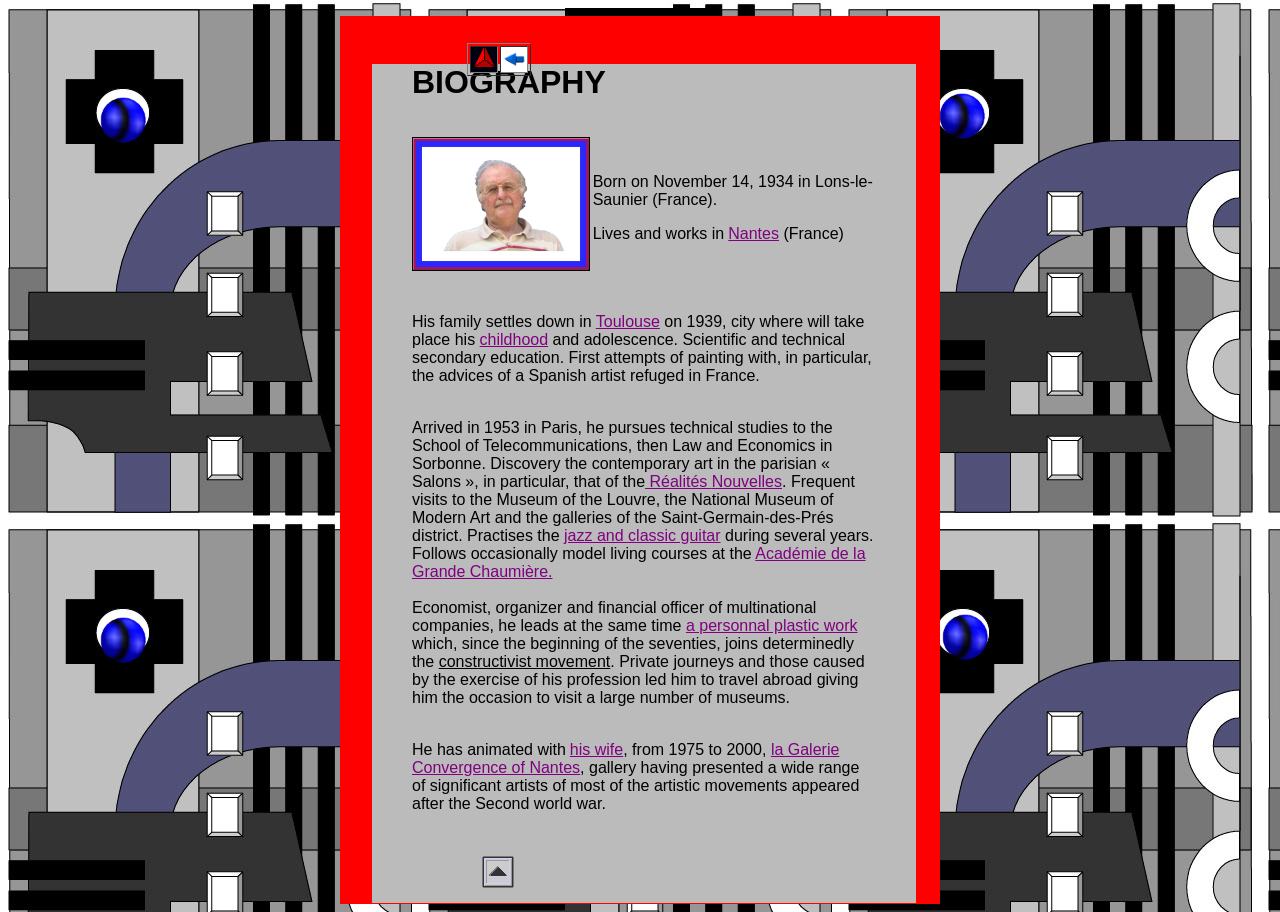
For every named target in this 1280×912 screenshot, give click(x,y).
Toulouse (628, 321)
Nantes (753, 233)
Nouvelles (747, 481)
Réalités (678, 481)
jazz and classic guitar (642, 535)
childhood (514, 339)
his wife (596, 749)
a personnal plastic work (772, 625)
